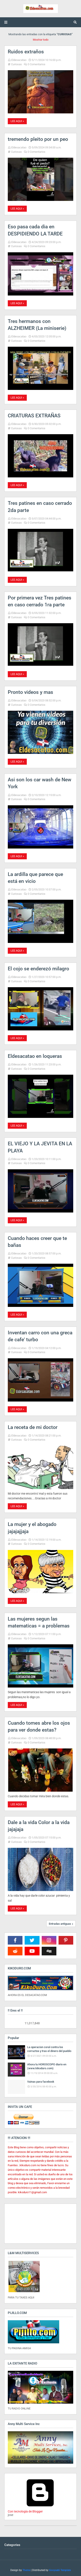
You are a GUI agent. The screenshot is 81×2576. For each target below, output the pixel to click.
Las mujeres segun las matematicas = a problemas (39, 1622)
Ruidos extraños (26, 52)
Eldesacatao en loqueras (35, 1056)
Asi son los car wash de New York (39, 783)
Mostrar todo (40, 39)
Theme (26, 2570)
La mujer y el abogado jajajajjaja (32, 1527)
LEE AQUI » (17, 121)
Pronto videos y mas (30, 692)
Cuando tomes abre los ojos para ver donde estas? (39, 1726)
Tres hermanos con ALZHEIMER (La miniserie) (37, 324)
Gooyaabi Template (60, 2570)
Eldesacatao (18, 60)
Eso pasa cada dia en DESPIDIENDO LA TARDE (35, 230)
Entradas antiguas (60, 1923)
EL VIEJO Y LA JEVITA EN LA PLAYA (40, 1147)
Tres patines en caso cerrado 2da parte (40, 506)
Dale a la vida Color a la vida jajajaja (39, 1826)
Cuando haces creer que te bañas (37, 1241)
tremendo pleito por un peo (38, 139)
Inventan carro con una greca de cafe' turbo (40, 1336)
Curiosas (16, 64)
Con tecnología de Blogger (40, 2509)
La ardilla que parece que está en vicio (35, 877)
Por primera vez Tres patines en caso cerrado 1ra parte (39, 601)
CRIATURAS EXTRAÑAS (34, 416)
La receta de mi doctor (32, 1427)
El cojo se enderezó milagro (38, 969)
